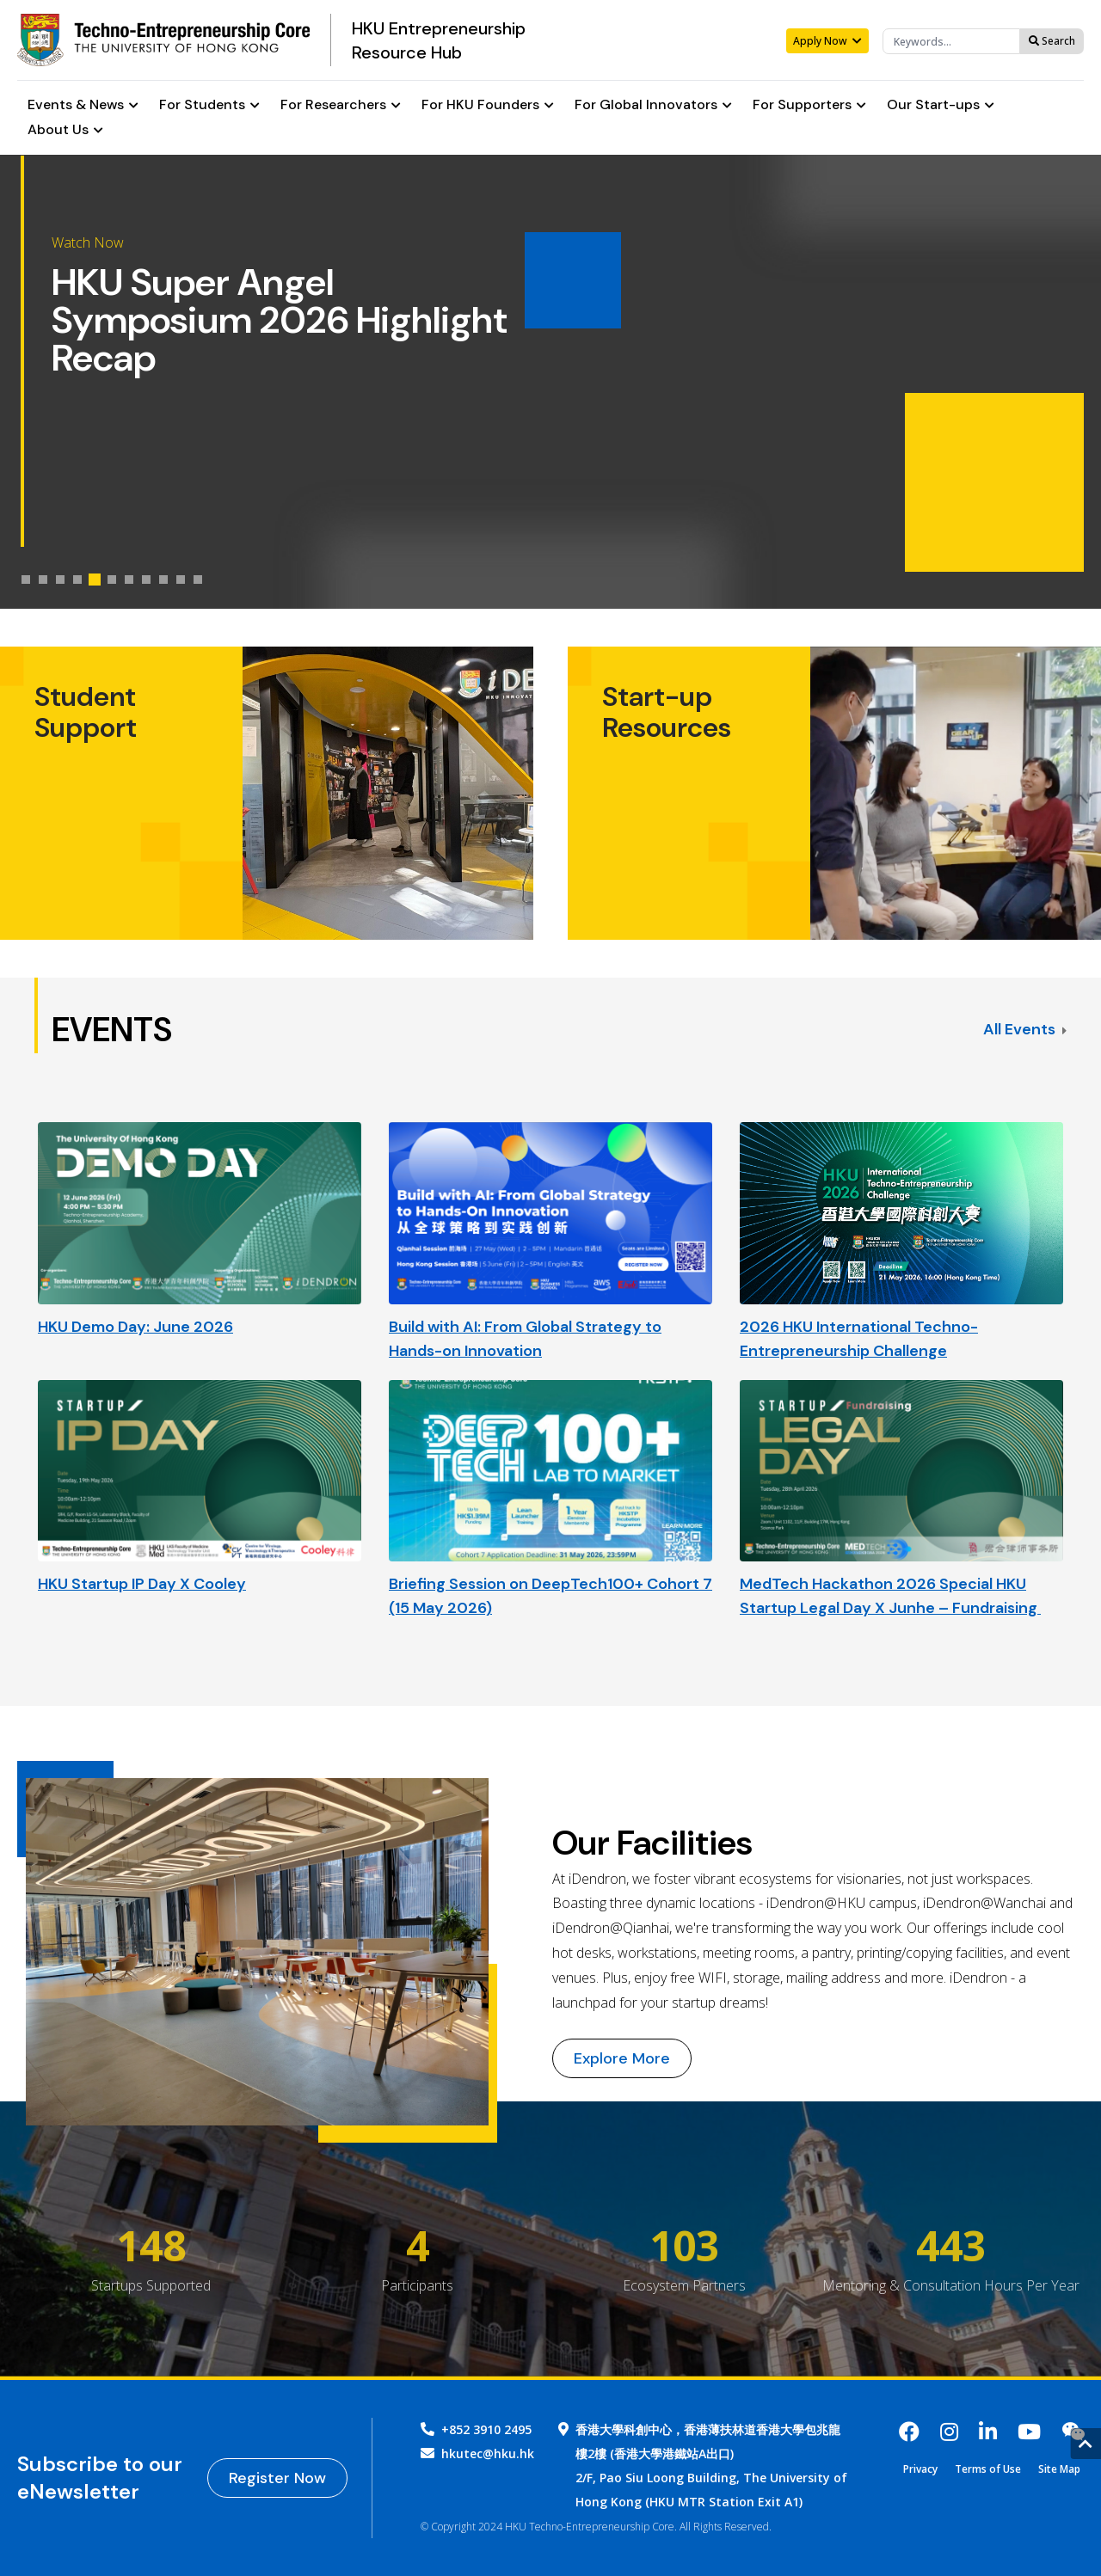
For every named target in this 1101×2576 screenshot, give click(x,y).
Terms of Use (988, 2469)
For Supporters (809, 105)
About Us (65, 130)
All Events (1025, 1029)
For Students (209, 105)
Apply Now (827, 41)
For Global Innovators (653, 105)
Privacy (920, 2469)
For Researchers (340, 105)
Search (1052, 41)
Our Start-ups (940, 105)
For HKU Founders (487, 105)
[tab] (26, 579)
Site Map (1059, 2469)
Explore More (622, 2058)
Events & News (83, 105)
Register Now (277, 2478)
